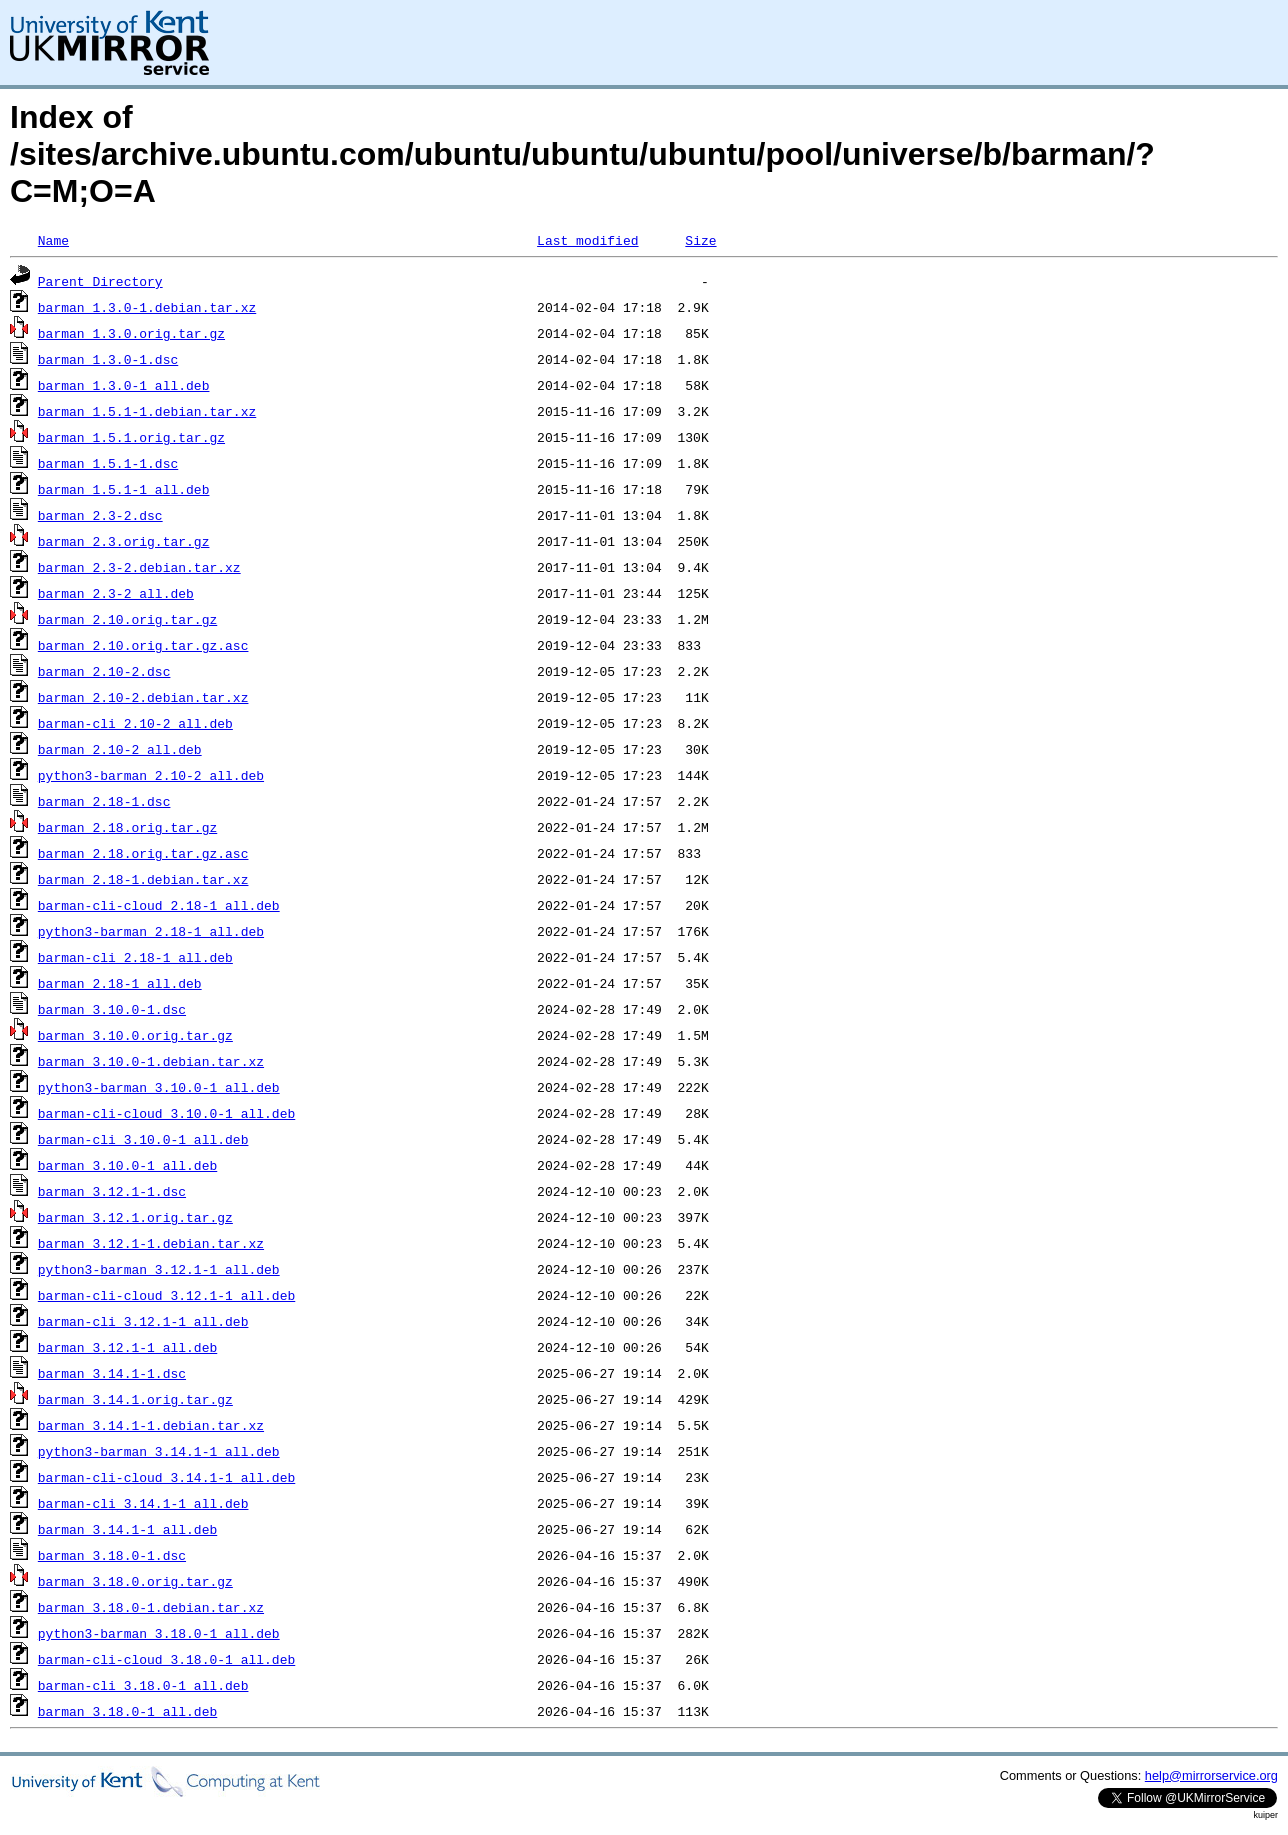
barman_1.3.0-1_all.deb (124, 385)
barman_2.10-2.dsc (104, 671)
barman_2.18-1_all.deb (120, 983)
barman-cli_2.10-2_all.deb (135, 723)
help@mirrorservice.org (1211, 1775)
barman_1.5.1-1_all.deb (124, 489)
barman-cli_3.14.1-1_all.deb (143, 1503)
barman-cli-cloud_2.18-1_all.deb (159, 905)
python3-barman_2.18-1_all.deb (151, 931)
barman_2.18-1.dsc (104, 801)
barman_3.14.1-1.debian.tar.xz (151, 1425)
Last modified (587, 240)
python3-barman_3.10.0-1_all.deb (159, 1087)
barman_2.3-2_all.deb (116, 593)
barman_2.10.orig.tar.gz (127, 619)
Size (700, 240)
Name (53, 240)
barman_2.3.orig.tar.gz (124, 541)
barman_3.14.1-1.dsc (112, 1373)
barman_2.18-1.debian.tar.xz (143, 879)
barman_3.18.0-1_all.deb (127, 1711)
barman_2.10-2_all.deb (120, 749)
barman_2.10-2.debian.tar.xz (143, 697)
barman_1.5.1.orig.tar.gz (131, 437)
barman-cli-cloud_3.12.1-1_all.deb (166, 1295)
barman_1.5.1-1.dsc (108, 463)
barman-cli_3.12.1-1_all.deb (143, 1321)
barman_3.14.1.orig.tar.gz (135, 1399)
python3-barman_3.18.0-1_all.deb (159, 1633)
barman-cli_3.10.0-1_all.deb (143, 1139)
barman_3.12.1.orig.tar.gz (135, 1217)
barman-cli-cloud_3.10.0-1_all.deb (166, 1113)
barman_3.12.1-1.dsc (112, 1191)
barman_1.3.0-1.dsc (108, 359)
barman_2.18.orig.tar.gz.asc (143, 853)
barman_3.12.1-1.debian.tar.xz (151, 1243)
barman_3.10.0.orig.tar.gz (135, 1035)
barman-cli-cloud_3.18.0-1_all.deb (166, 1659)
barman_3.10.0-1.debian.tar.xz (151, 1061)
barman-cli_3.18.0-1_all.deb (143, 1685)
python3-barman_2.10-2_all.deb (151, 775)
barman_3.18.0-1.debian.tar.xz (151, 1607)
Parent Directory (100, 281)
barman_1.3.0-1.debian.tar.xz (147, 307)
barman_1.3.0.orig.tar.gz (131, 333)
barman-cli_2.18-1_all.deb (135, 957)
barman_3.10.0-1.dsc (112, 1009)
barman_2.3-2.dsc (100, 515)
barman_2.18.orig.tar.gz (127, 827)
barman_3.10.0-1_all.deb (127, 1165)
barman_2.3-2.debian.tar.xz (139, 567)
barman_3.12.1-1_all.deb (127, 1347)
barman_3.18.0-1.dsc (112, 1555)
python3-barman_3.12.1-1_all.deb (159, 1269)
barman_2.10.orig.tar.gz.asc (143, 645)
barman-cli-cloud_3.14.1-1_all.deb (166, 1477)
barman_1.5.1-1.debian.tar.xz (147, 411)
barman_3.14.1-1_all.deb (127, 1529)
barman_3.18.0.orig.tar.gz (135, 1581)
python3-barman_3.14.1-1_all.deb (159, 1451)
